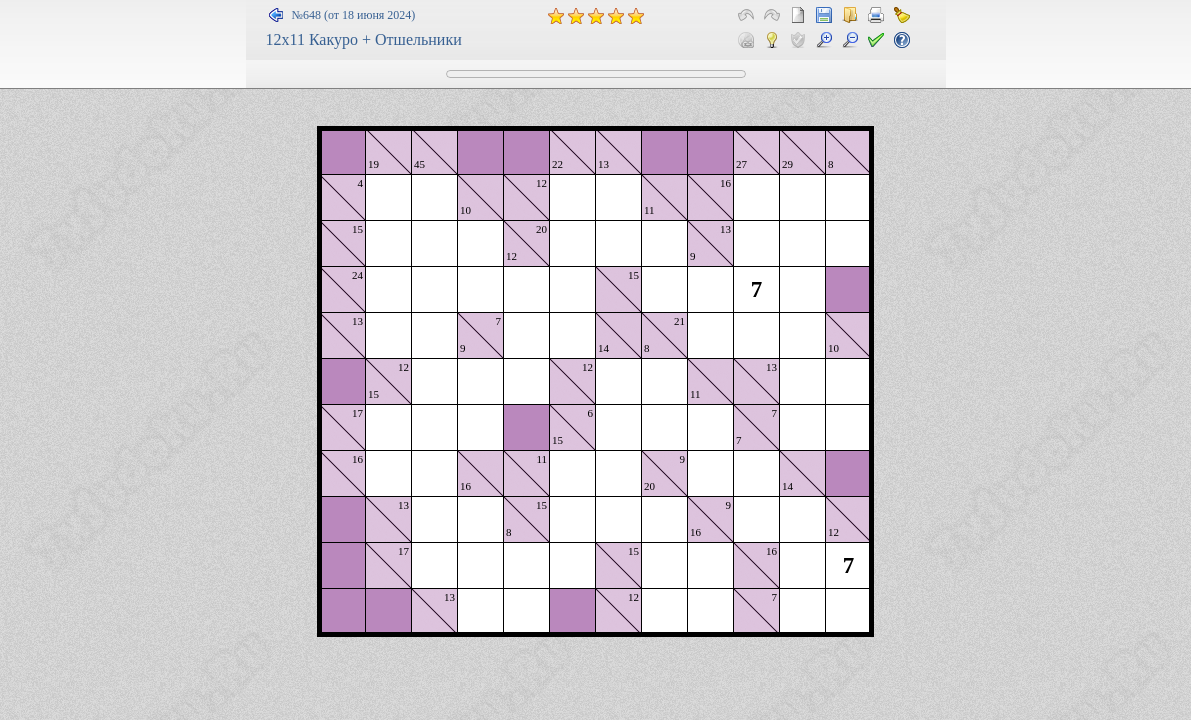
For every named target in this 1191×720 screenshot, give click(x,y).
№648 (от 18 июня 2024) (354, 15)
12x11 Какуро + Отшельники (364, 39)
